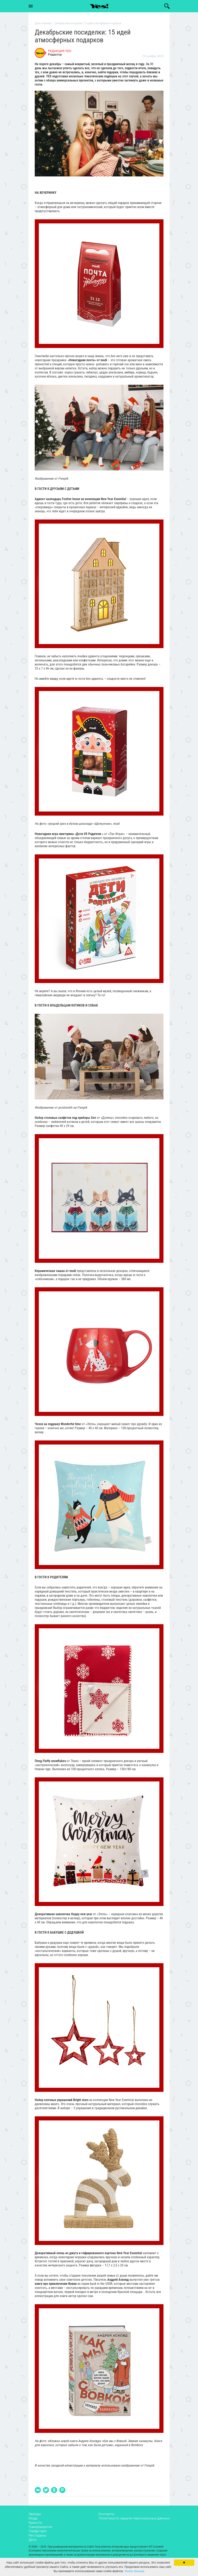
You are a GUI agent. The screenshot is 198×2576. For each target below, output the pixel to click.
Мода (33, 2518)
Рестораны (37, 2535)
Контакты (106, 2514)
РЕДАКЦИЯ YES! (59, 51)
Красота (35, 2522)
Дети (33, 2540)
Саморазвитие (40, 2527)
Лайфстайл (38, 2531)
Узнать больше (134, 2571)
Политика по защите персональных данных (134, 2518)
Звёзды (35, 2514)
